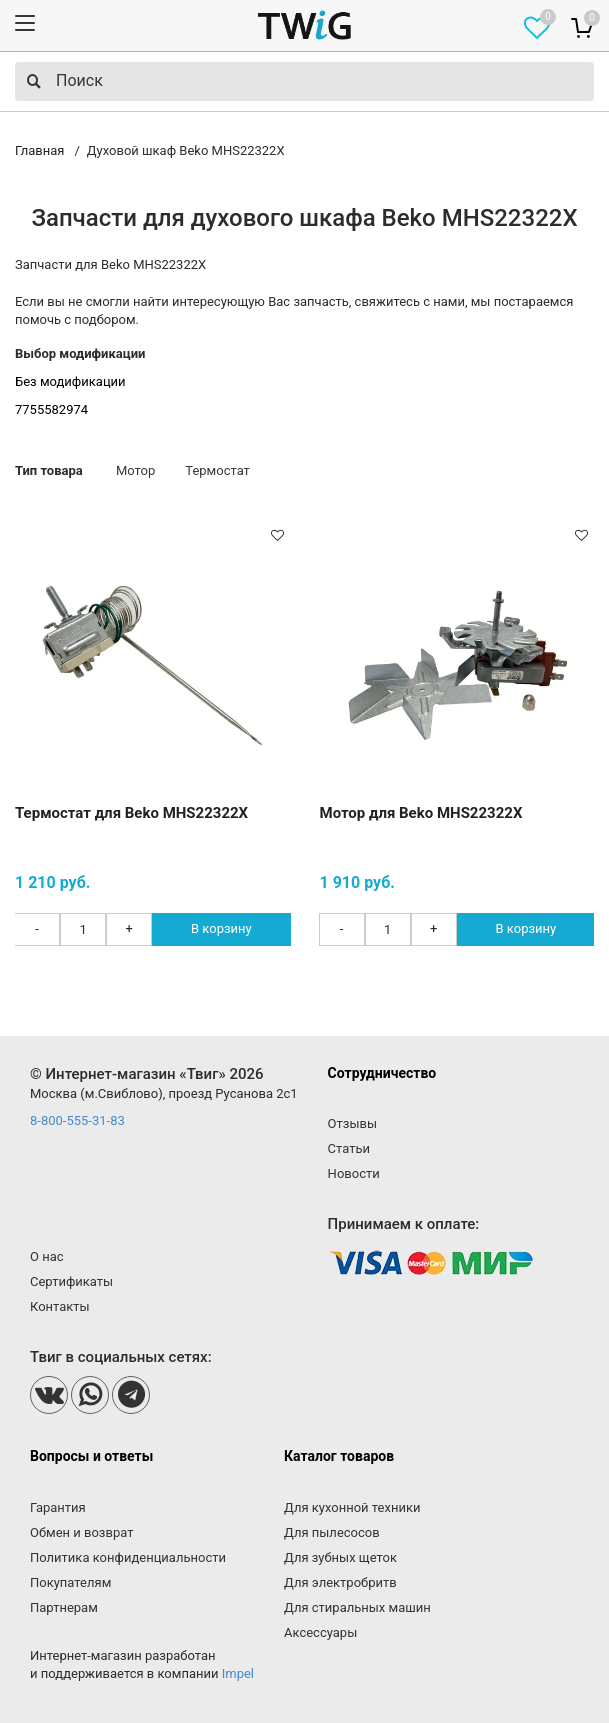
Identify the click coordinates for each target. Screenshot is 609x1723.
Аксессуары (320, 1632)
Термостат (217, 470)
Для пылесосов (332, 1532)
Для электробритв (340, 1582)
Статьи (349, 1148)
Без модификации (70, 381)
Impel (238, 1673)
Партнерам (64, 1607)
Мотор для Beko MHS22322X (421, 813)
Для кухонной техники (352, 1507)
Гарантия (58, 1507)
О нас (47, 1256)
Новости (354, 1173)
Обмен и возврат (81, 1532)
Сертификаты (71, 1281)
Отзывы (352, 1123)
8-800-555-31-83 (77, 1120)
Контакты (60, 1306)
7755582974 (51, 409)
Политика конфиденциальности (128, 1557)
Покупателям (70, 1582)
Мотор (135, 470)
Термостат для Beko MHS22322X (131, 813)
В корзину (221, 928)
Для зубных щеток (340, 1557)
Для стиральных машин (357, 1607)
